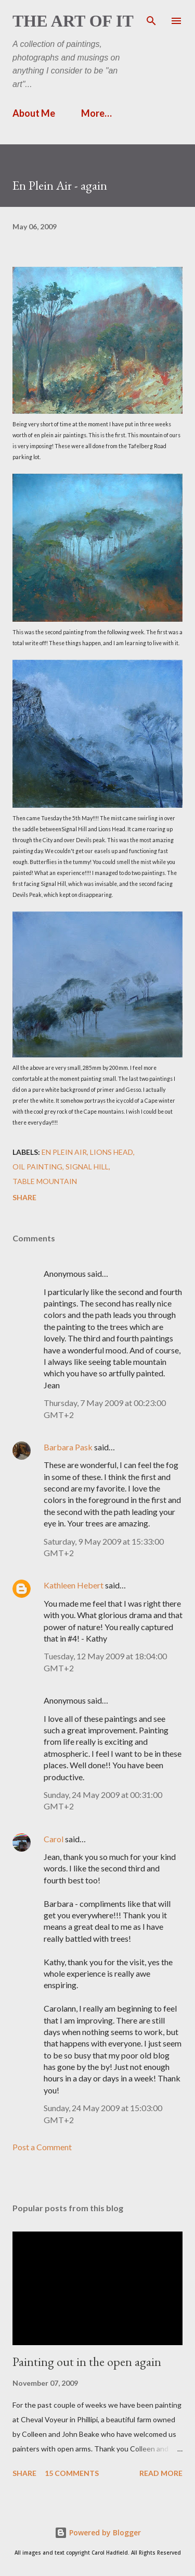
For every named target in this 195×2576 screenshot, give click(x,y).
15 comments (72, 2473)
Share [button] (24, 1197)
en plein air (64, 1152)
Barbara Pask (68, 1447)
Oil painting (37, 1166)
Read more (161, 2473)
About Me (33, 113)
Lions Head (111, 1152)
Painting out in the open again (86, 2361)
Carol (53, 1839)
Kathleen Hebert (73, 1585)
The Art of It (73, 20)
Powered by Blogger (98, 2532)
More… (96, 113)
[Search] (151, 19)
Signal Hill (87, 1166)
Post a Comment (42, 2147)
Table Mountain (44, 1181)
